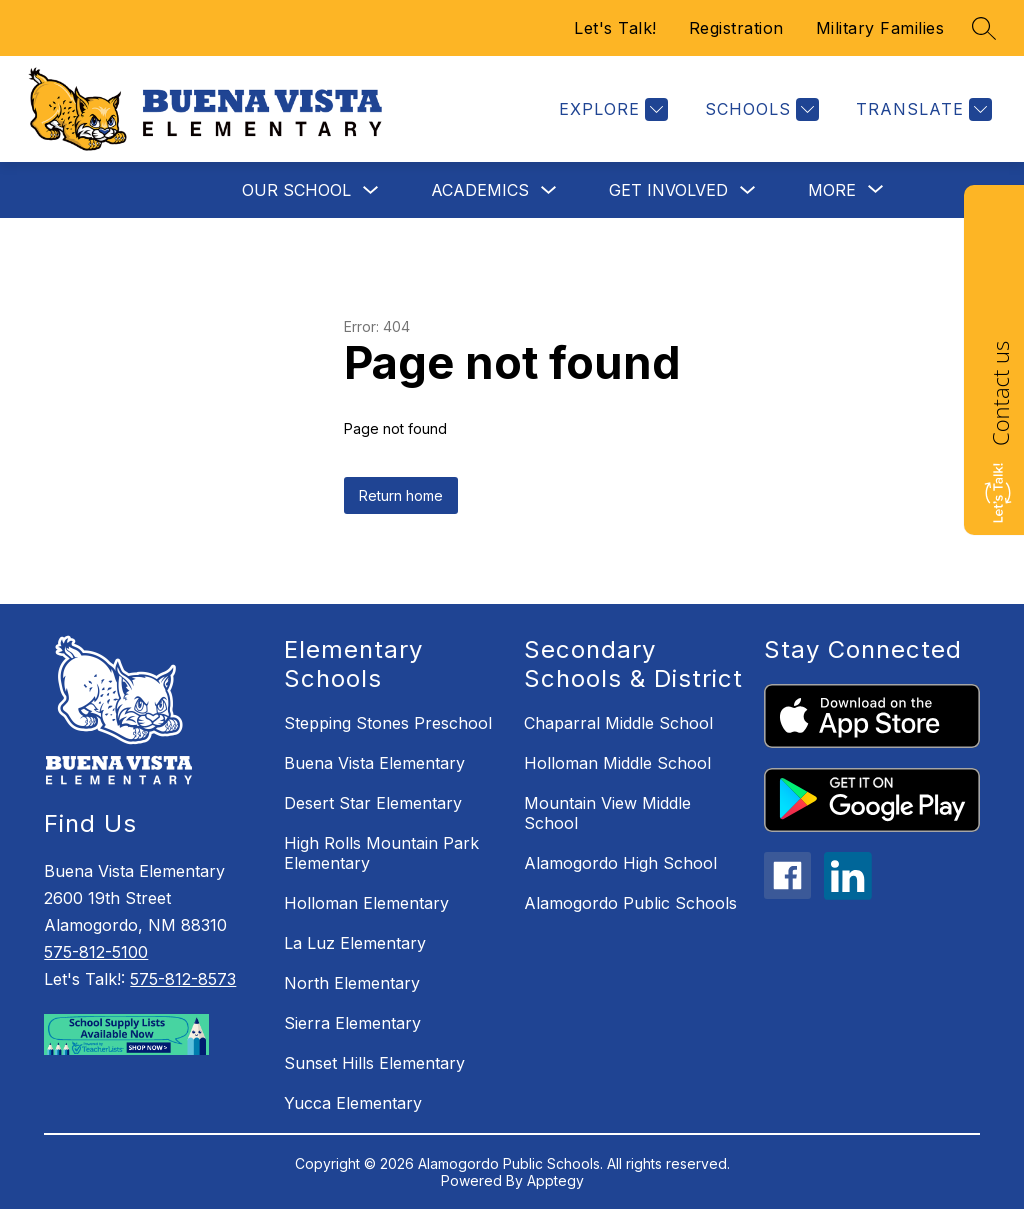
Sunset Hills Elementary (374, 1063)
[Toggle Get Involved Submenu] (748, 190)
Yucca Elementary (353, 1103)
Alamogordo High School (620, 863)
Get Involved (668, 190)
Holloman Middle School (617, 763)
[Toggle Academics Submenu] (549, 190)
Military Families (880, 28)
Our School (296, 190)
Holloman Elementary (366, 903)
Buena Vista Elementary (374, 763)
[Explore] (611, 109)
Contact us (1000, 393)
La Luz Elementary (355, 943)
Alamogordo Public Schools (630, 903)
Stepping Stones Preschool (388, 723)
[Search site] (984, 28)
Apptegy (555, 1180)
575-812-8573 (183, 979)
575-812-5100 (96, 952)
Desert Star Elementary (373, 803)
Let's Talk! (615, 28)
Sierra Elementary (352, 1023)
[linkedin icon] (848, 894)
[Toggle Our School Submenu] (371, 190)
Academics (480, 190)
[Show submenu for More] (832, 190)
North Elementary (352, 983)
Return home (401, 495)
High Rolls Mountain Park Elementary (381, 853)
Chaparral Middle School (618, 723)
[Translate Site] (921, 109)
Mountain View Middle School (607, 813)
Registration (736, 28)
